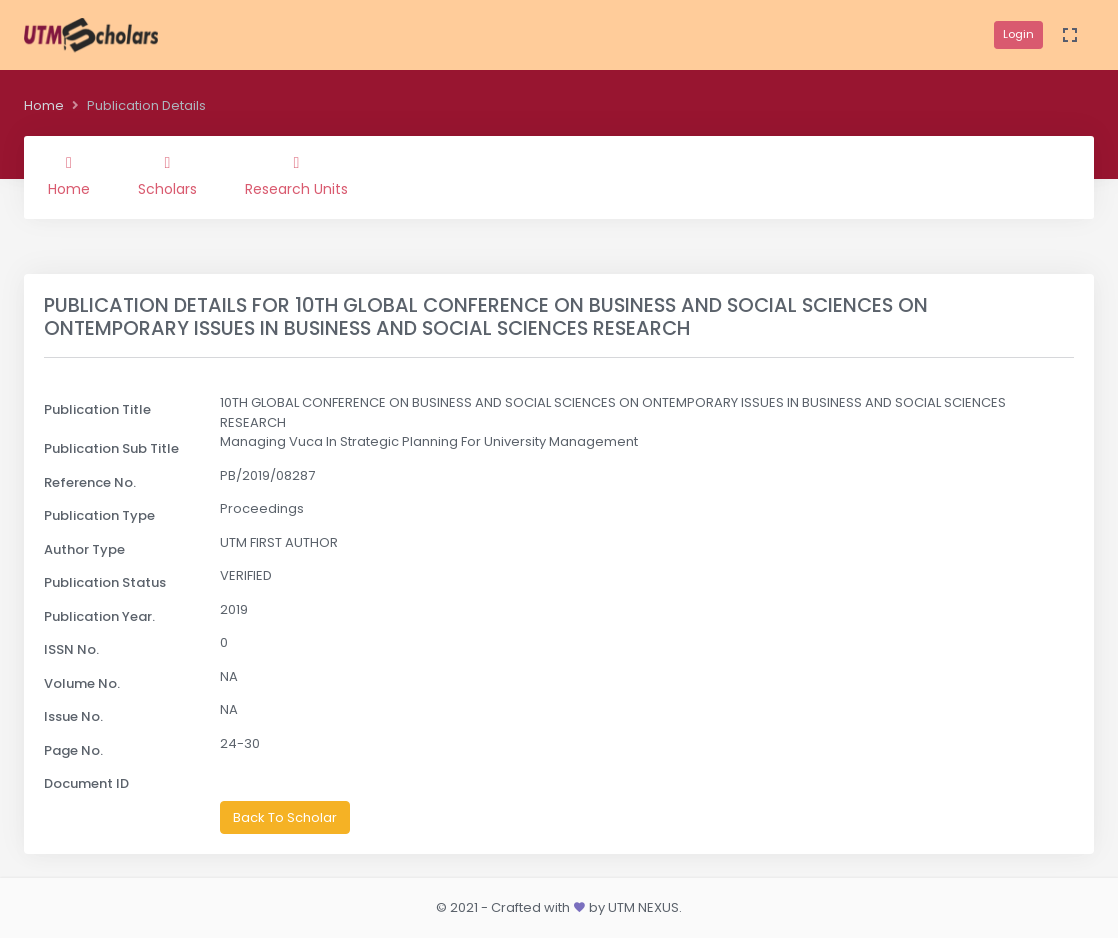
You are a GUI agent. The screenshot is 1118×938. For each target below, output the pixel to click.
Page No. (73, 750)
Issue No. (73, 716)
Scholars (167, 177)
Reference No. (90, 482)
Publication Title (97, 409)
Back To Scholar (285, 817)
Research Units (296, 177)
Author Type (84, 549)
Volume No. (82, 683)
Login (1018, 34)
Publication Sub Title (111, 448)
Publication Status (105, 582)
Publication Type (99, 515)
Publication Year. (99, 616)
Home (44, 105)
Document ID (86, 783)
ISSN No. (71, 649)
